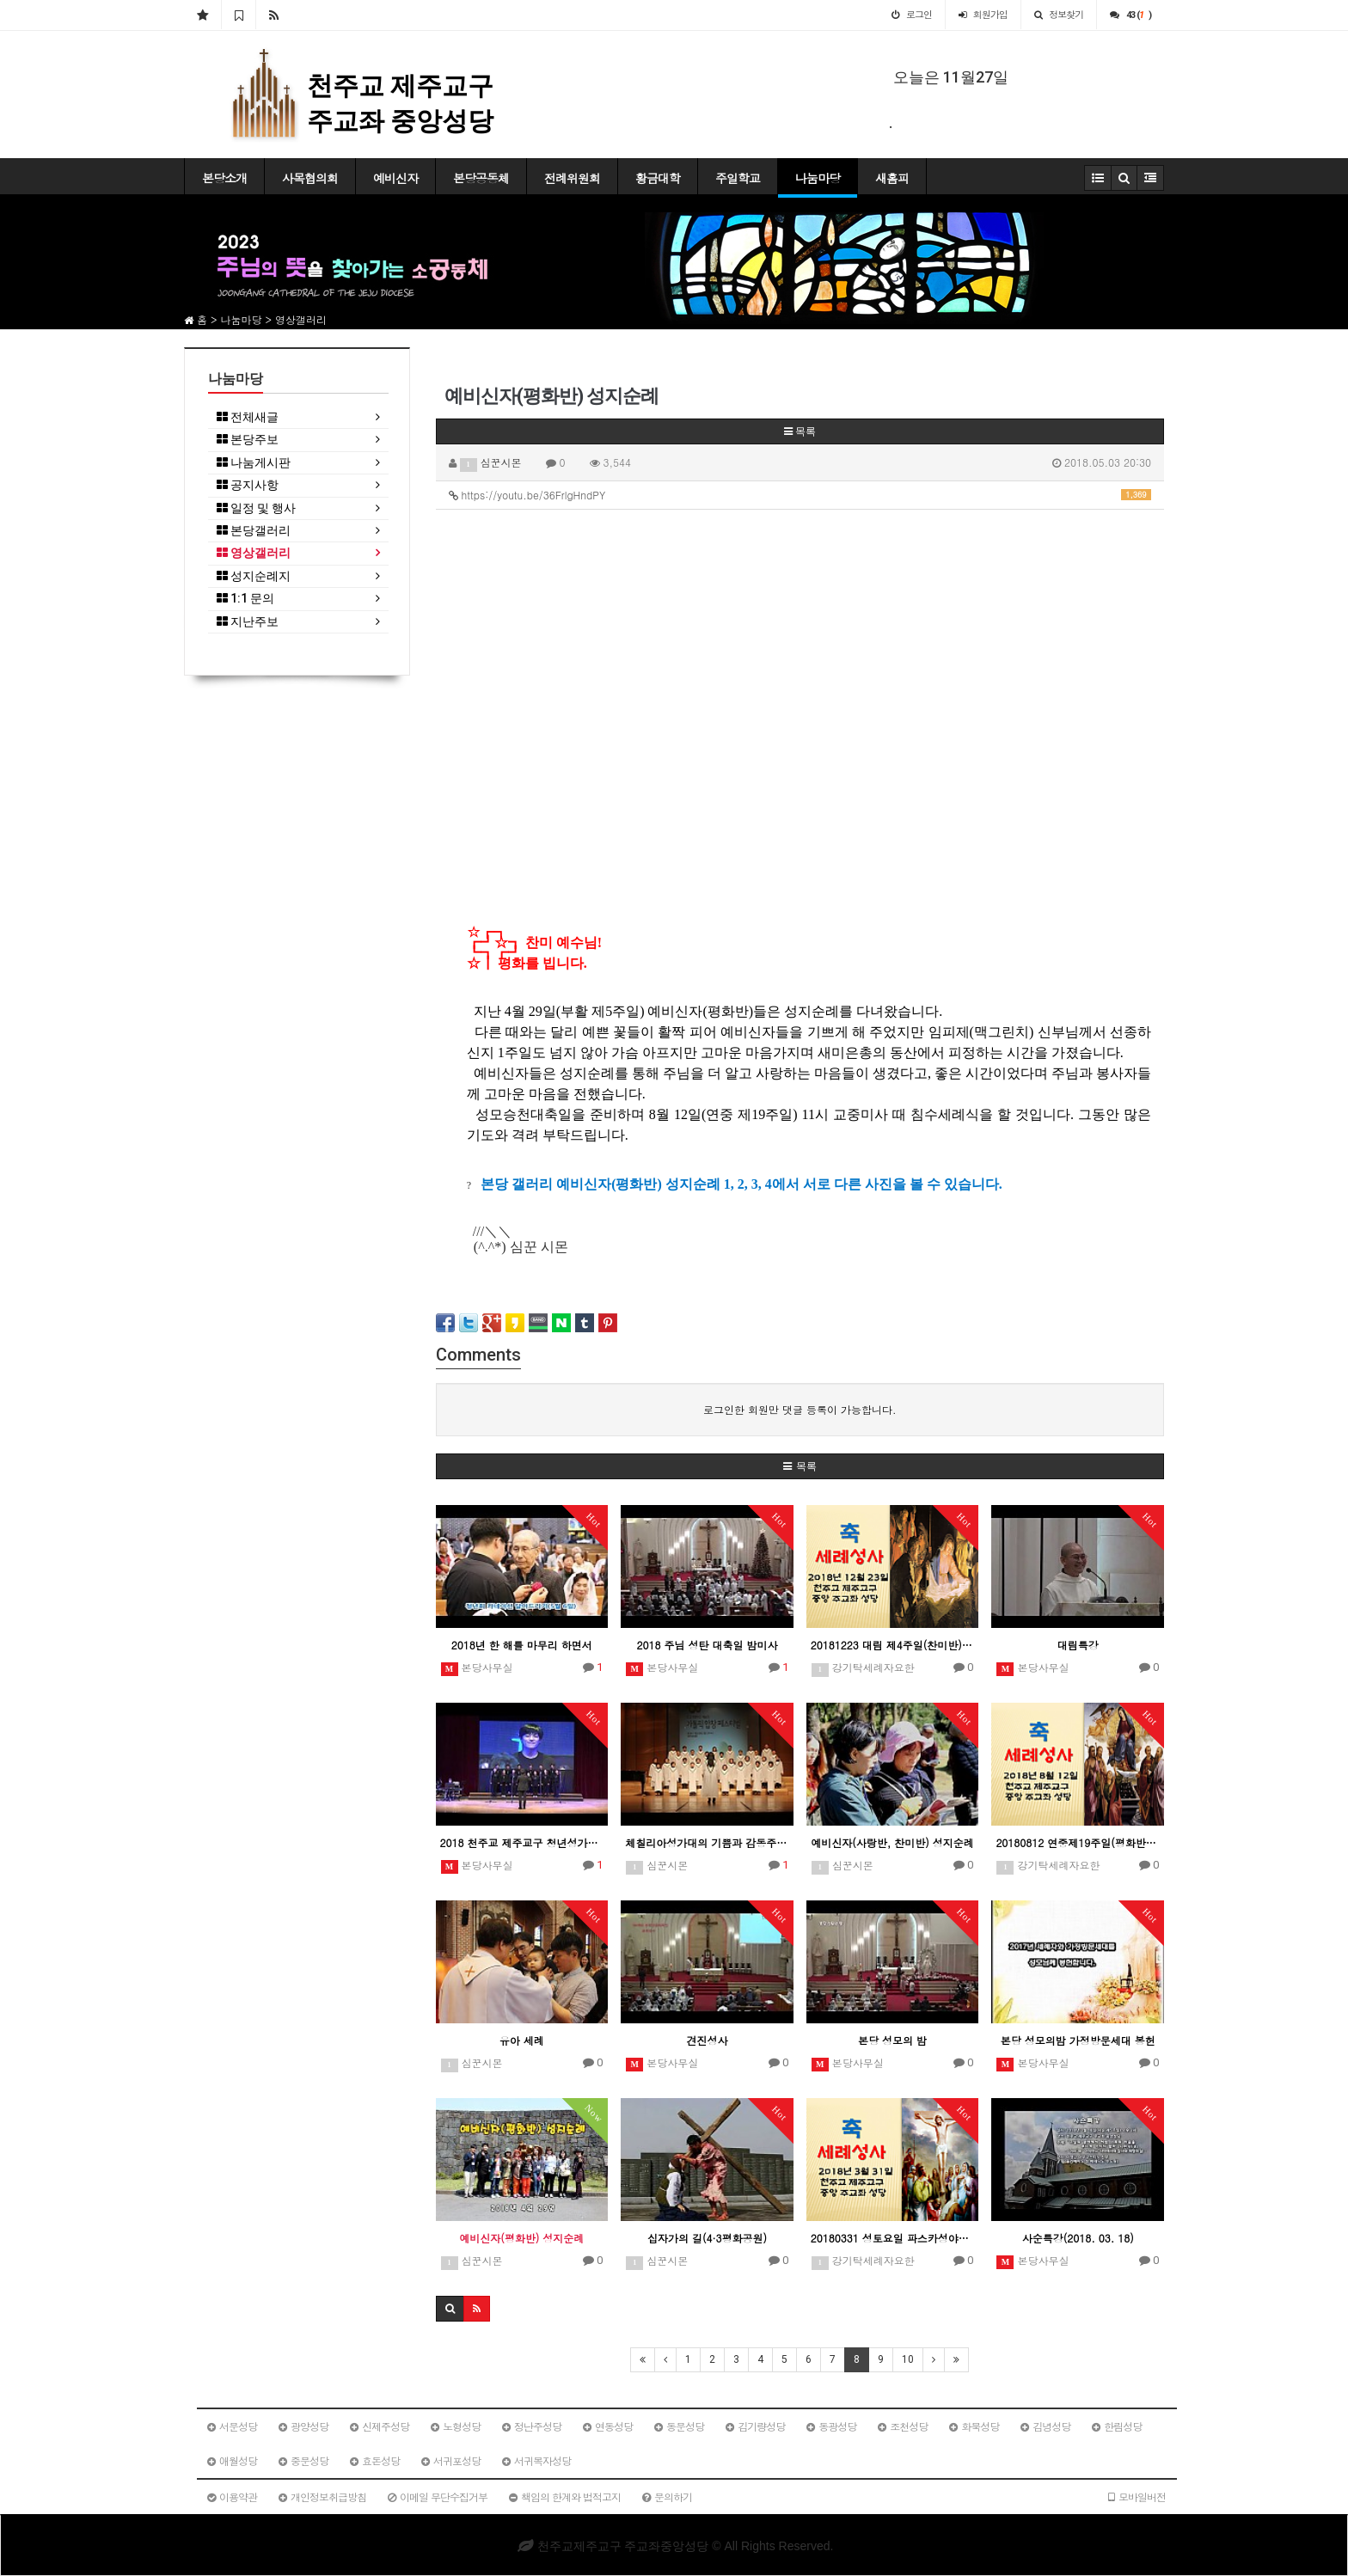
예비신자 (395, 178)
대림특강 (1078, 1644)
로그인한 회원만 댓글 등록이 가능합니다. (800, 1409)
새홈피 (892, 178)
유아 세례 (521, 2040)
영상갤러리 (254, 553)
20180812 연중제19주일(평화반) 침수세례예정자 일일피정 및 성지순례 (1078, 1842)
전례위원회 (572, 178)
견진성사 (706, 2040)
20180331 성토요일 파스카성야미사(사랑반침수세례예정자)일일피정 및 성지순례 (893, 2237)
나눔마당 (817, 178)
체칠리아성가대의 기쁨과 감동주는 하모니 (707, 1842)
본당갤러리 (254, 530)
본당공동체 (481, 178)
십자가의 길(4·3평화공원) (707, 2237)
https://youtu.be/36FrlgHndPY (800, 494)
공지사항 (248, 485)
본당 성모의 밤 (892, 2040)
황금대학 (657, 178)
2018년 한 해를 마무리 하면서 (521, 1644)
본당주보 (248, 439)
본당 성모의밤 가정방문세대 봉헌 (1078, 2040)
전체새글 (248, 417)
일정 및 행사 (256, 508)
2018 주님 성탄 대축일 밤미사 (706, 1644)
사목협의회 (310, 178)
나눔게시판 (254, 462)
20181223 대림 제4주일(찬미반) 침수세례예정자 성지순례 (893, 1644)
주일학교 (737, 178)
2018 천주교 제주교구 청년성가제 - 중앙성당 (522, 1842)
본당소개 (224, 178)
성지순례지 (254, 576)
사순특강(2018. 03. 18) (1078, 2237)
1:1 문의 (245, 598)
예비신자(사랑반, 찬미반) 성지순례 (892, 1842)
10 (908, 2359)
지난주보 (248, 621)
